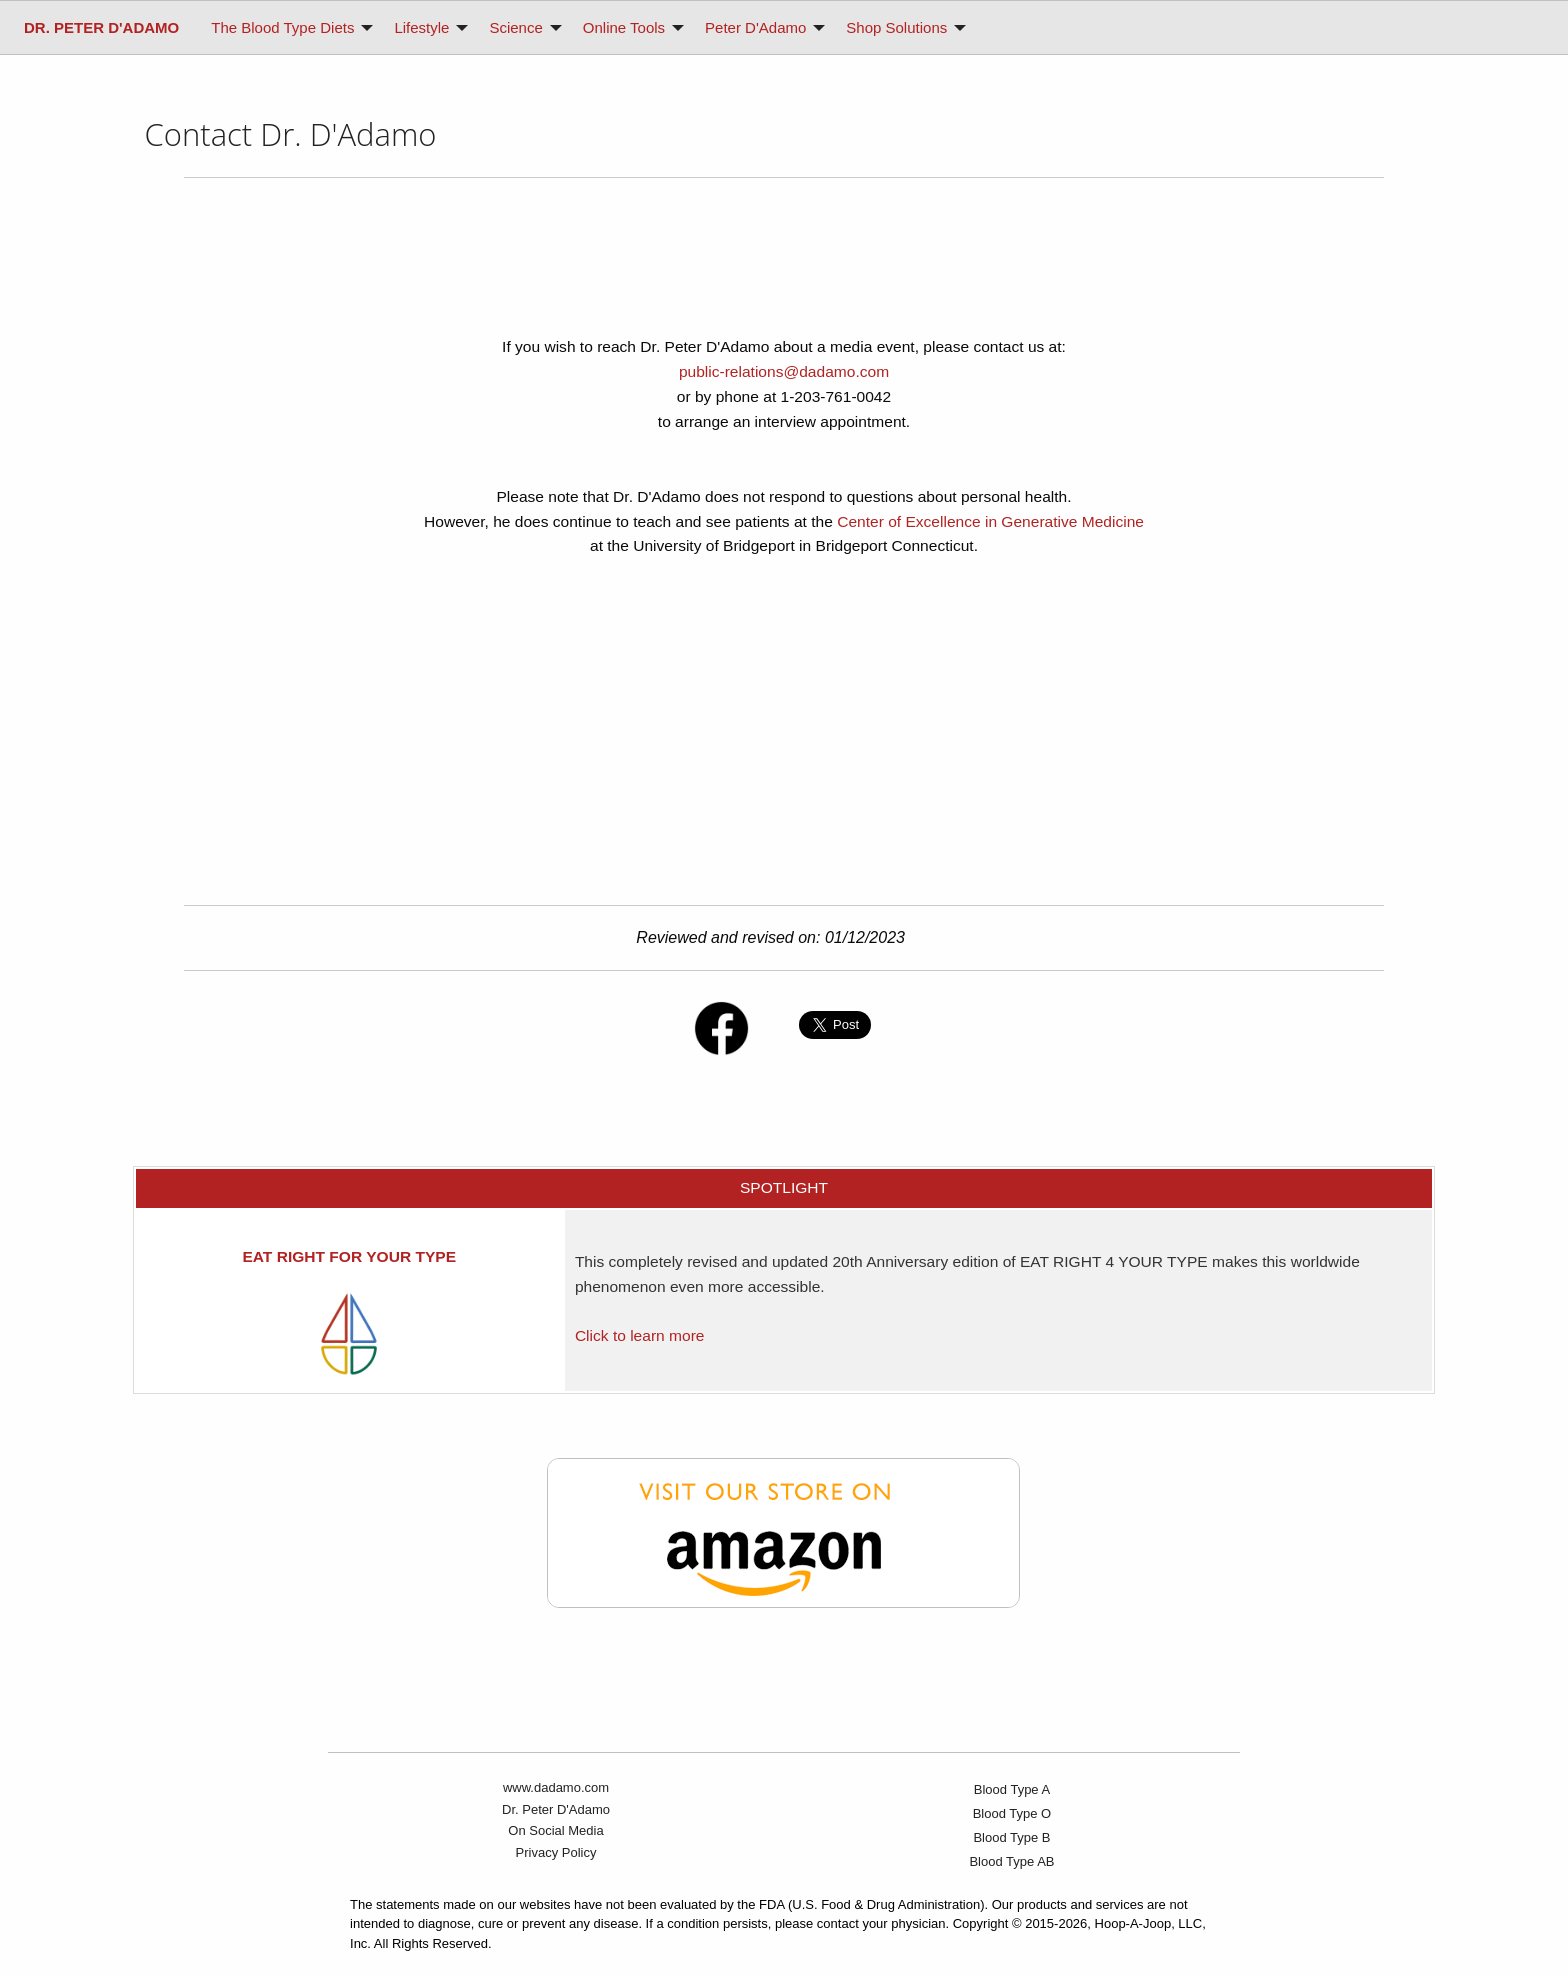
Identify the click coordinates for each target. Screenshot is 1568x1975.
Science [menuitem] (515, 27)
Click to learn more (640, 1335)
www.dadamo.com (556, 1787)
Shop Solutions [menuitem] (896, 27)
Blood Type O (1012, 1813)
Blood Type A (1012, 1789)
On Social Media (555, 1830)
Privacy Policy (556, 1852)
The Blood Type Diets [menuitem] (282, 27)
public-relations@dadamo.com (784, 371)
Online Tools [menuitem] (624, 27)
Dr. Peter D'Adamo (556, 1809)
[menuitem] (101, 27)
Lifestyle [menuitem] (421, 27)
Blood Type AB (1011, 1861)
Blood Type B (1011, 1837)
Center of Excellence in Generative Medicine (990, 521)
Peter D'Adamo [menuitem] (755, 27)
